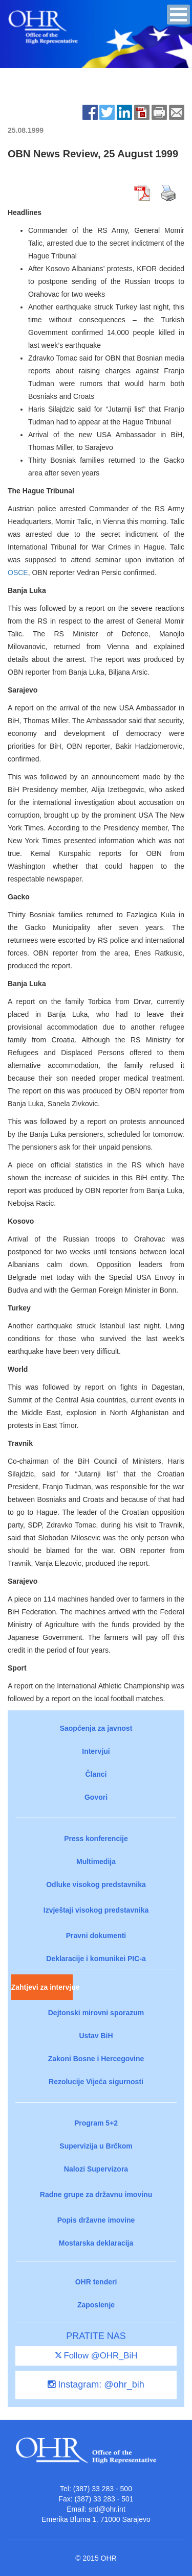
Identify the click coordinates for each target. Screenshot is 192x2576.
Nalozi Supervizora (96, 2169)
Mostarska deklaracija (96, 2243)
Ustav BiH (96, 2036)
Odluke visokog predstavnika (96, 1884)
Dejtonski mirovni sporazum (96, 2013)
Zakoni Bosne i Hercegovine (96, 2059)
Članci (95, 1774)
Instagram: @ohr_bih (96, 2384)
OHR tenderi (96, 2282)
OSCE (18, 572)
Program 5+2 (96, 2123)
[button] (178, 14)
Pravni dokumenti (96, 1935)
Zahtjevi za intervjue (42, 1987)
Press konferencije (96, 1838)
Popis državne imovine (96, 2220)
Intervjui (96, 1751)
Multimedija (96, 1861)
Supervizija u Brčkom (95, 2146)
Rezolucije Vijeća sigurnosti (96, 2082)
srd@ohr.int (107, 2509)
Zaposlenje (96, 2305)
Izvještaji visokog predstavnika (96, 1910)
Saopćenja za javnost (96, 1728)
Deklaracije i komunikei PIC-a (96, 1958)
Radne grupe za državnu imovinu (96, 2194)
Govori (96, 1797)
